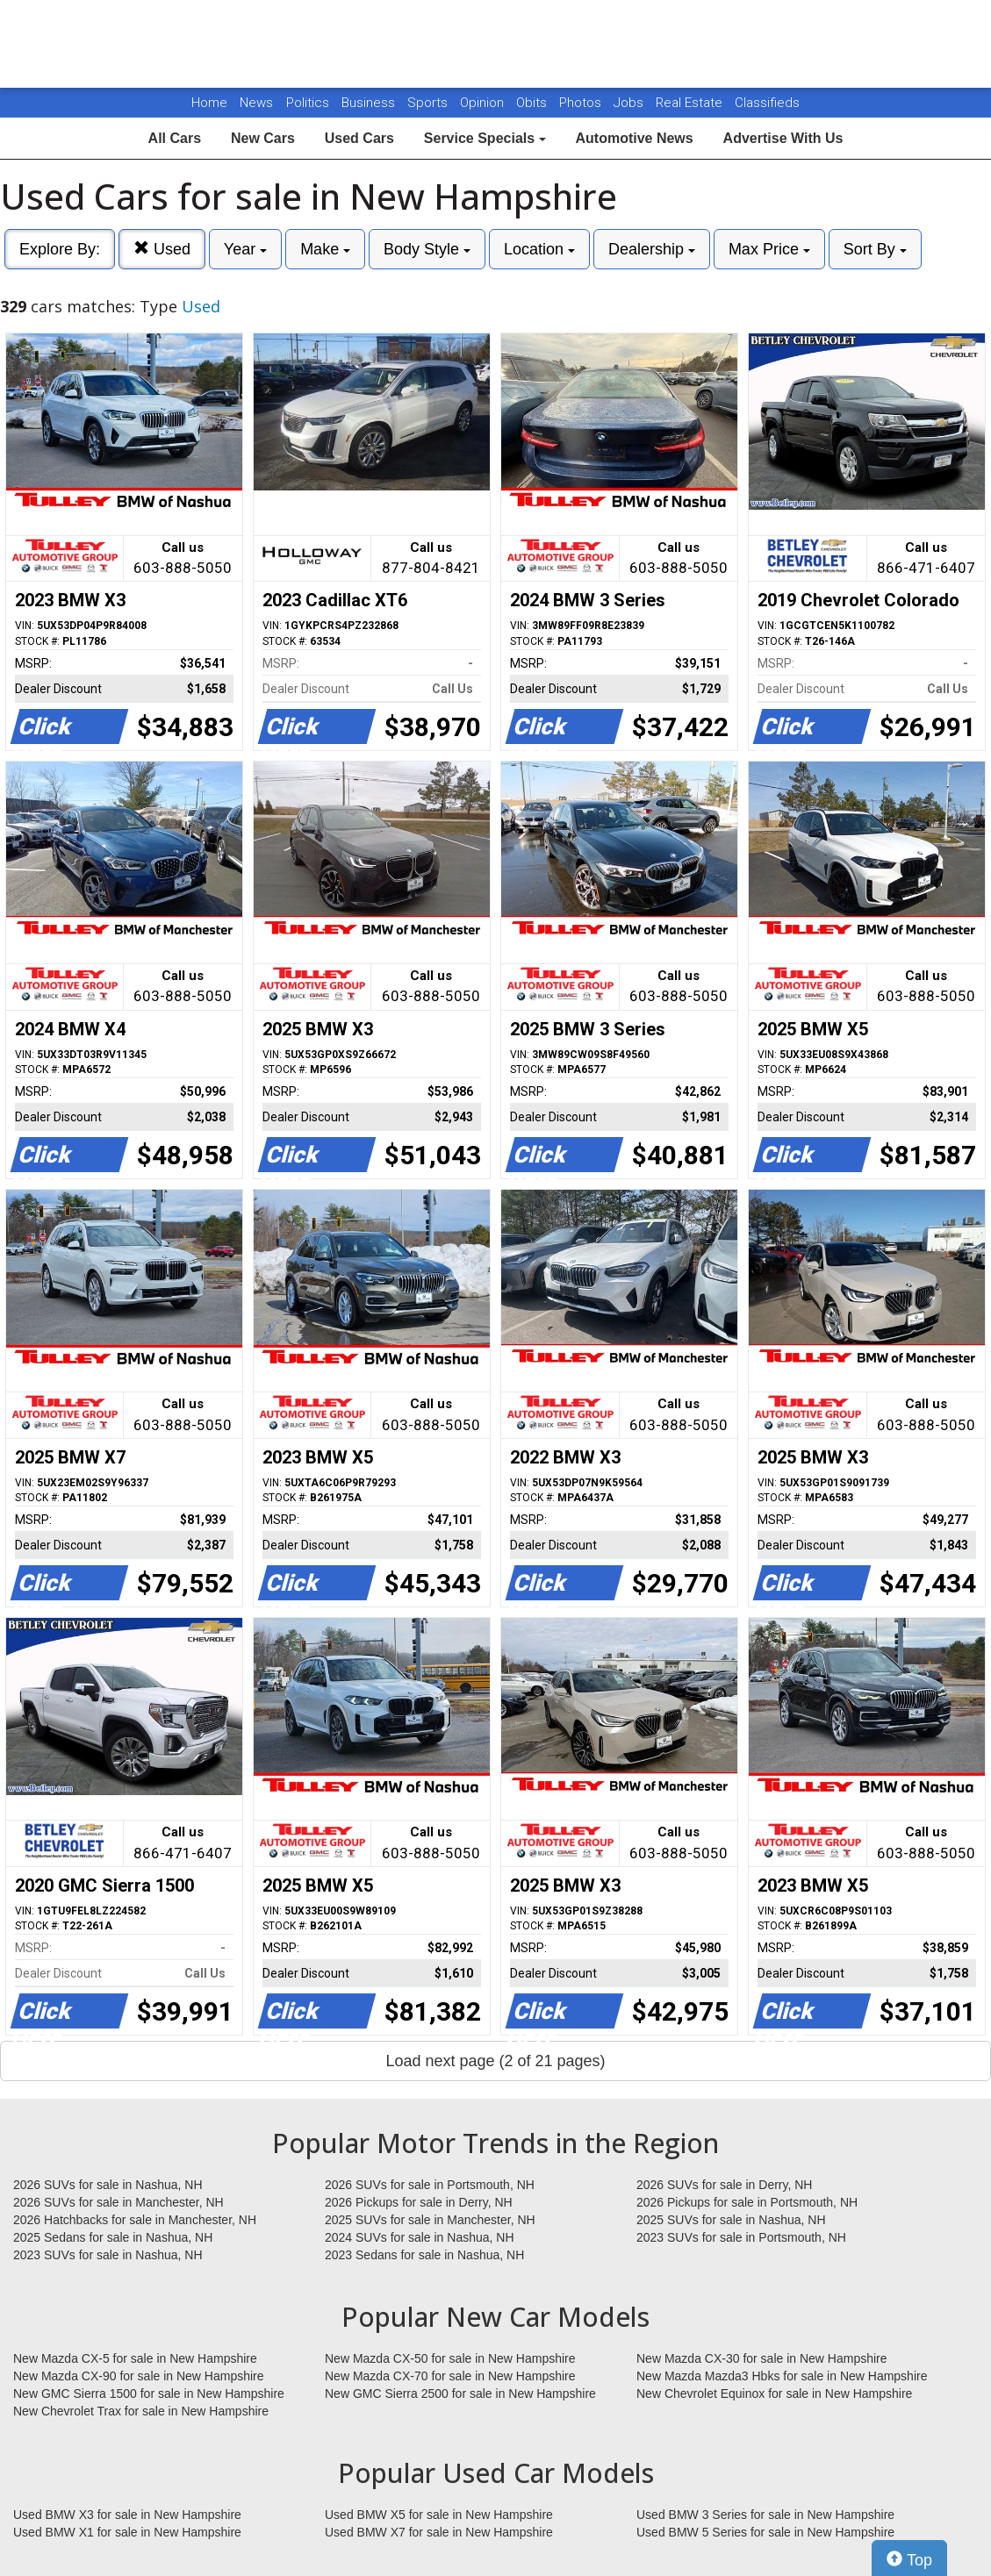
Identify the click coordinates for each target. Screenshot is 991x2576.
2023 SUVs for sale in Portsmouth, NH (741, 2237)
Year (245, 249)
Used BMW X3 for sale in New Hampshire (127, 2515)
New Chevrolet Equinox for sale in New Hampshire (774, 2393)
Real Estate (691, 103)
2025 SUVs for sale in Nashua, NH (731, 2220)
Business (370, 103)
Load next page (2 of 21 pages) (495, 2061)
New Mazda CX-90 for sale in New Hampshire (138, 2376)
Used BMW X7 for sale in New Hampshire (439, 2532)
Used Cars (359, 138)
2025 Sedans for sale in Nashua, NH (112, 2237)
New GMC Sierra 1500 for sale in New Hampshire (148, 2393)
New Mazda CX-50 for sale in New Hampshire (450, 2358)
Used (161, 249)
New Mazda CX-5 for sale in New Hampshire (135, 2358)
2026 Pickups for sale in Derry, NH (419, 2202)
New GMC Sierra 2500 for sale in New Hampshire (460, 2393)
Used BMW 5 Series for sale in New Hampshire (765, 2532)
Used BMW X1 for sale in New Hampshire (127, 2532)
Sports (429, 103)
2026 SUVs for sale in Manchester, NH (118, 2202)
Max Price (769, 249)
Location (539, 249)
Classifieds (767, 103)
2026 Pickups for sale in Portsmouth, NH (747, 2202)
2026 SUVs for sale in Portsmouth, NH (430, 2185)
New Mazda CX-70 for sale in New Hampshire (450, 2376)
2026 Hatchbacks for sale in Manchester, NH (134, 2220)
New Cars (263, 138)
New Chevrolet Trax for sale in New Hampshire (141, 2411)
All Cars (174, 138)
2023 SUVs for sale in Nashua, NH (108, 2255)
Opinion (483, 103)
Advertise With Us (783, 138)
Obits (533, 103)
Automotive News (634, 138)
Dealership (651, 249)
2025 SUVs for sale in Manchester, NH (430, 2220)
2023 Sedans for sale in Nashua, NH (424, 2255)
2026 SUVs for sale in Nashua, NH (108, 2185)
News (256, 103)
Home (209, 103)
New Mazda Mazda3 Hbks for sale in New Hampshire (781, 2376)
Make (325, 249)
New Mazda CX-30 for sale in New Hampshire (761, 2358)
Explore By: (59, 249)
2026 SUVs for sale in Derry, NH (724, 2185)
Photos (582, 103)
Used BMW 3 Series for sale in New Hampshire (765, 2515)
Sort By (875, 249)
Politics (307, 103)
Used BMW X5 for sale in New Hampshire (439, 2515)
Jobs (630, 103)
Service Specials (485, 138)
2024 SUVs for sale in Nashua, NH (419, 2237)
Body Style (427, 249)
